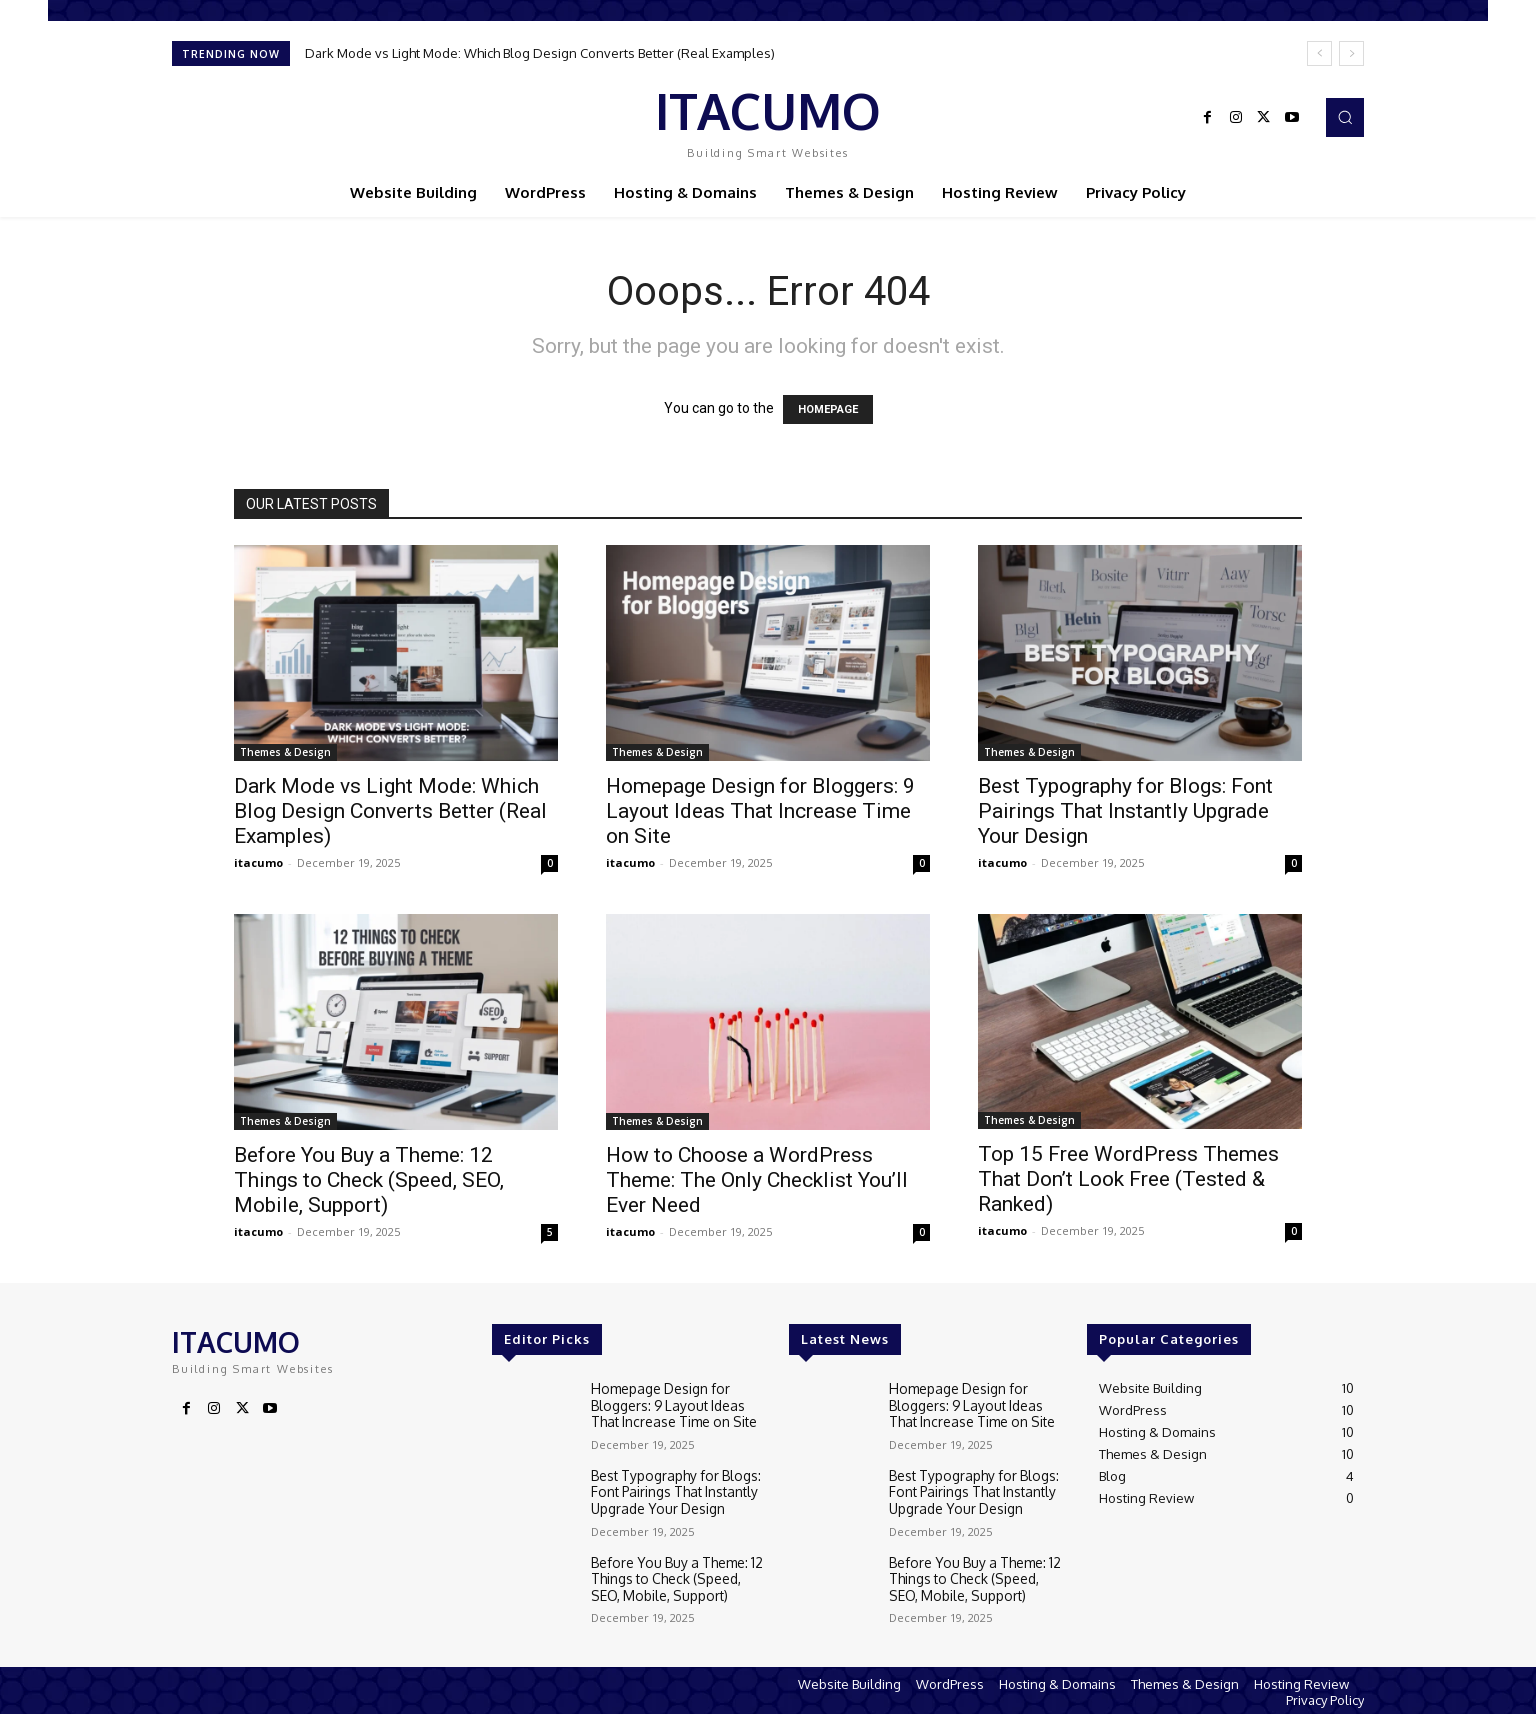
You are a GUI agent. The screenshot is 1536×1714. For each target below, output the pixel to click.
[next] (1351, 53)
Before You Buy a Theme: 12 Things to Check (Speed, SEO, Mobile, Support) (369, 1180)
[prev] (1319, 53)
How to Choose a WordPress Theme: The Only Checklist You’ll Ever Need (757, 1180)
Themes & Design (285, 752)
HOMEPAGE (828, 409)
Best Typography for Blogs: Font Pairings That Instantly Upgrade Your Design (1125, 811)
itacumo (258, 862)
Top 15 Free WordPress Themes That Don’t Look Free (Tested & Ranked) (1128, 1179)
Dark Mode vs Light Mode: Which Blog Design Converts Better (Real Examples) (540, 53)
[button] (1345, 117)
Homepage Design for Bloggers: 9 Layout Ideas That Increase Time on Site (760, 811)
